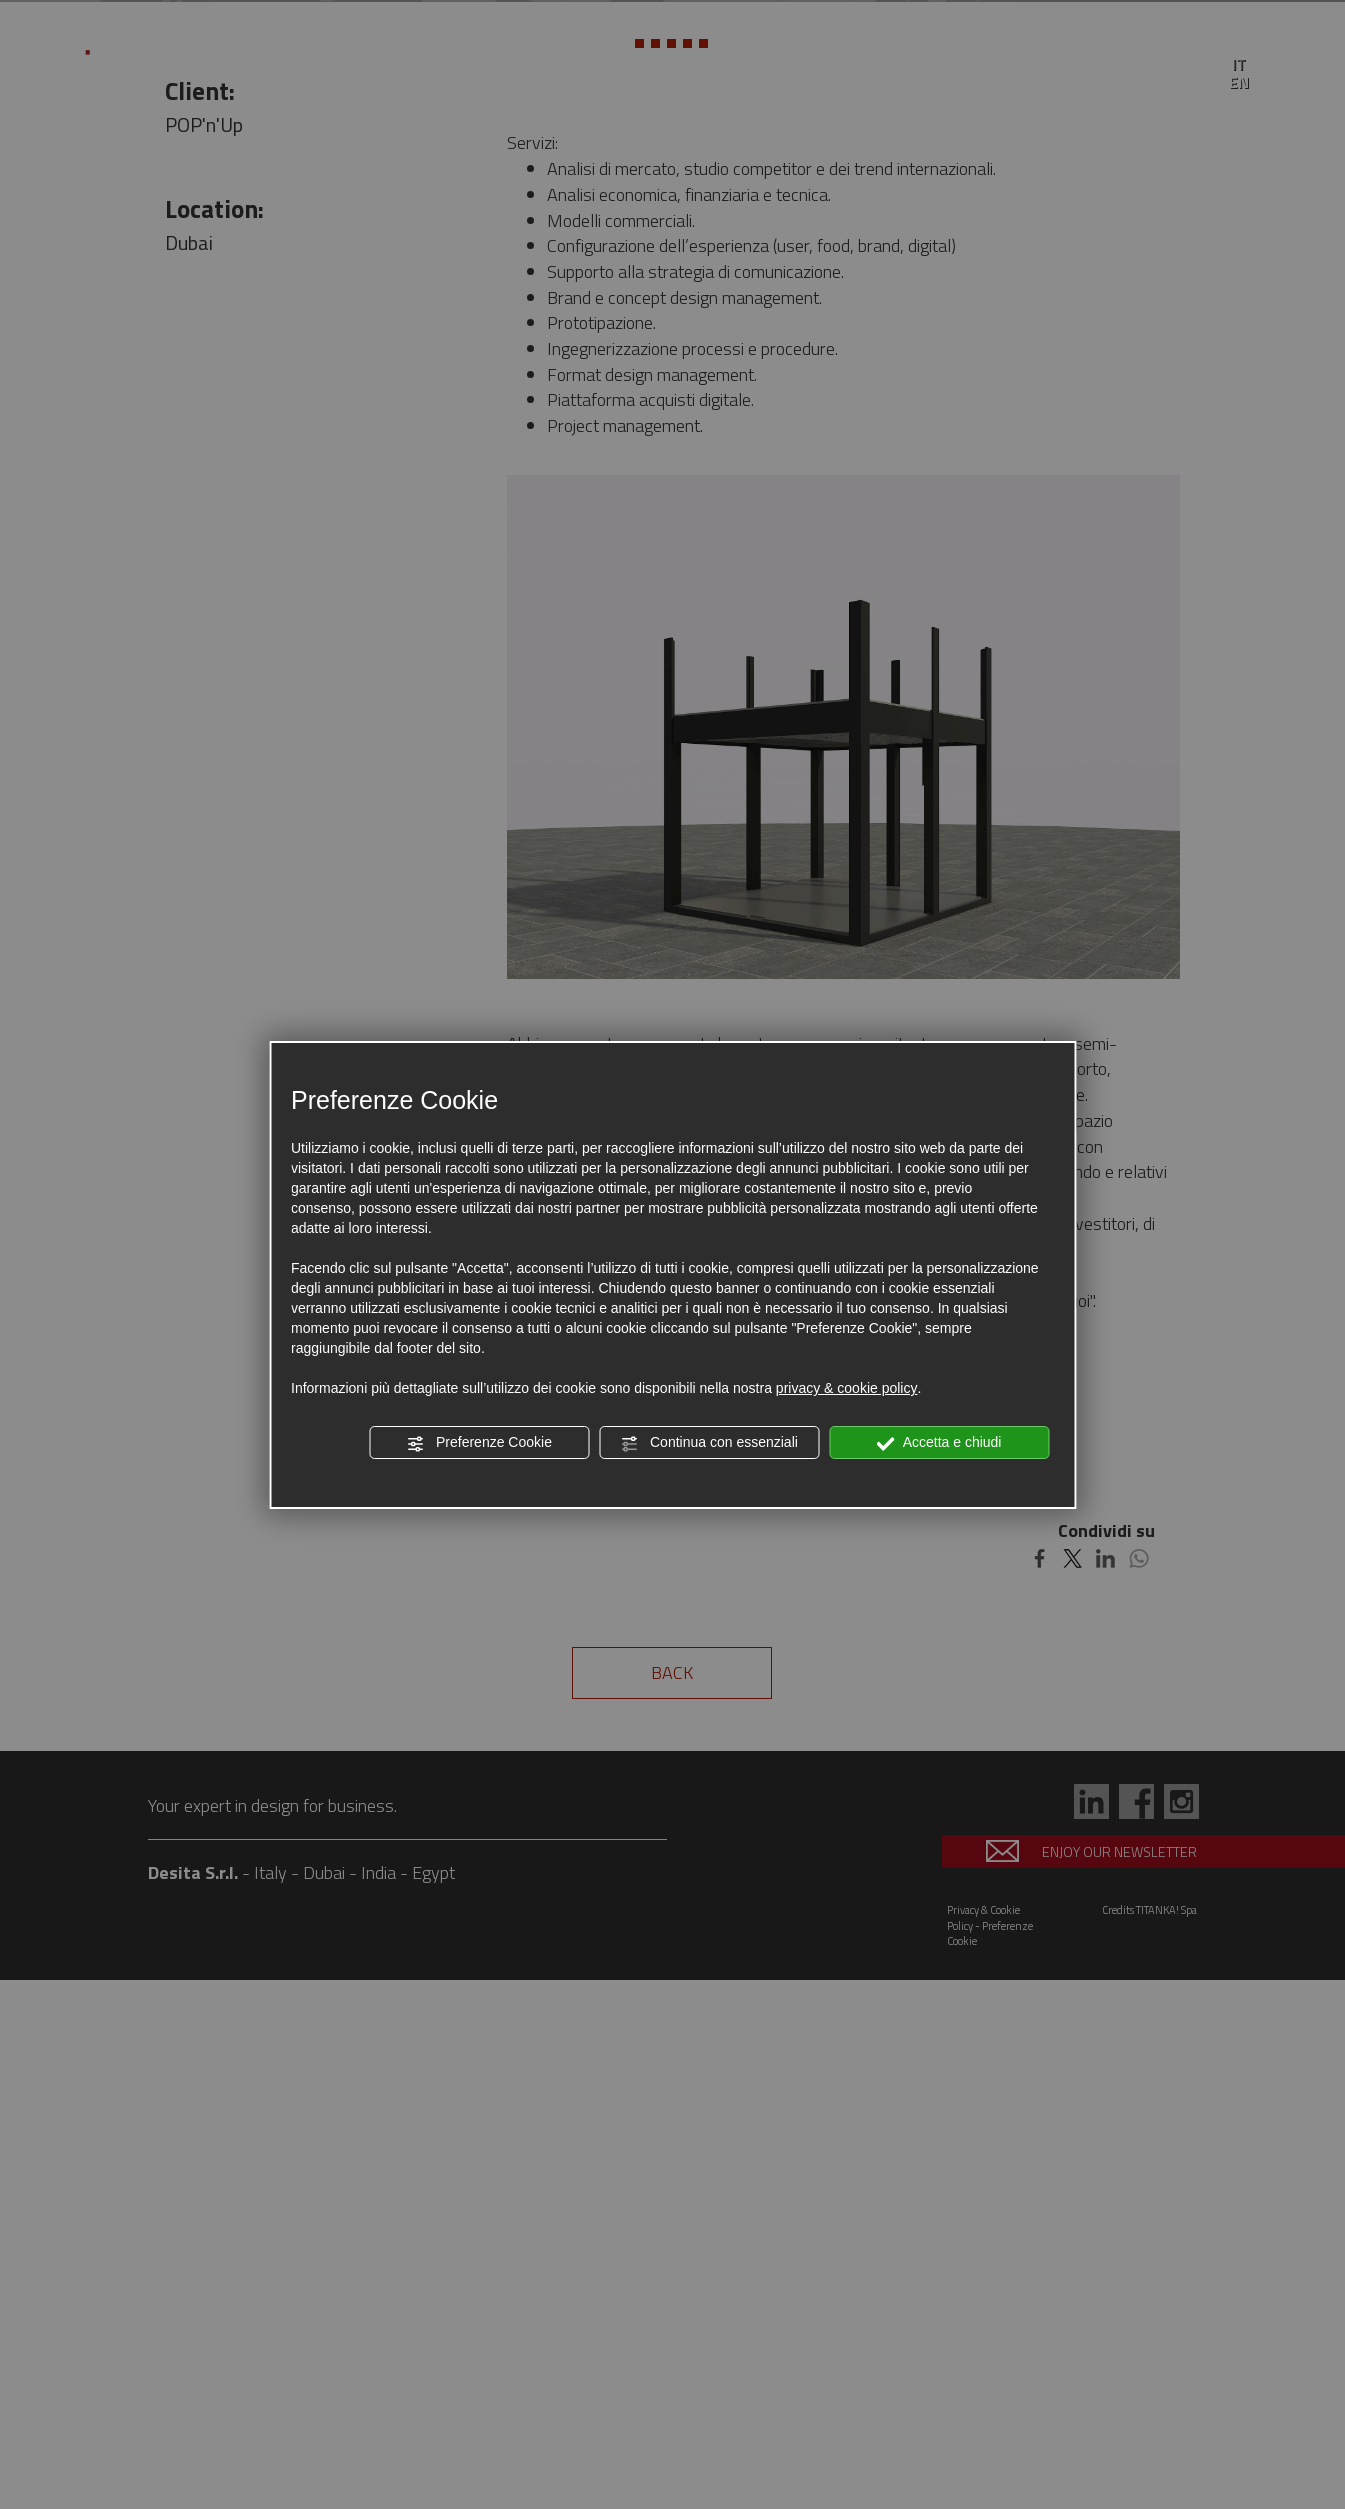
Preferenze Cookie (479, 1443)
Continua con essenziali (709, 1443)
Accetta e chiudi (939, 1443)
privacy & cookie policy (847, 1388)
